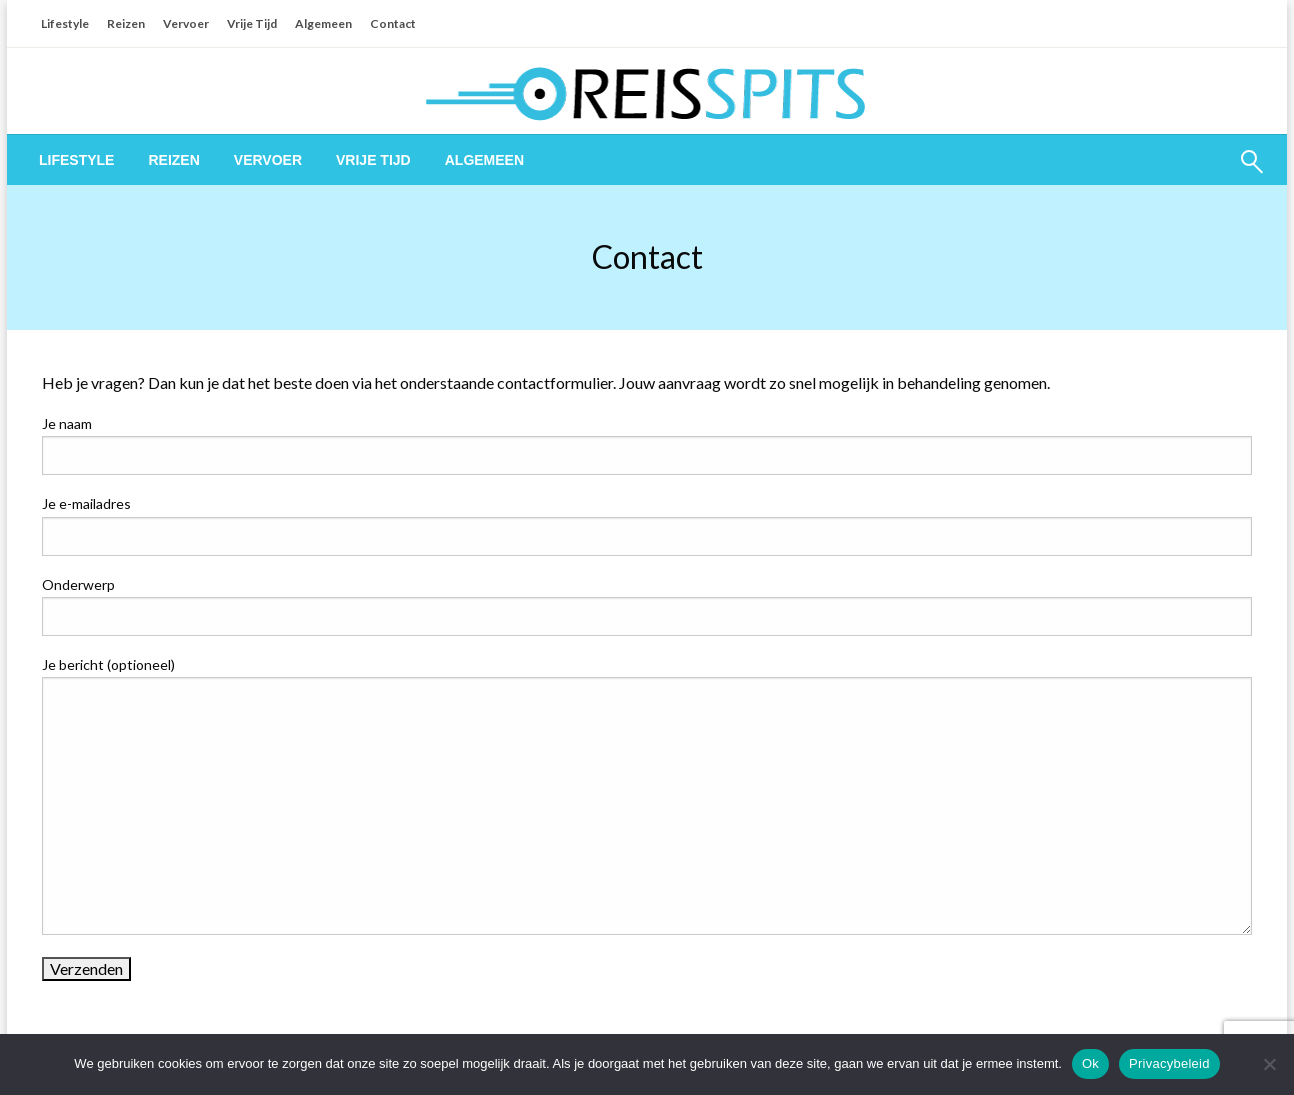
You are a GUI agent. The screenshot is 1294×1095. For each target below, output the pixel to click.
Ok (1090, 1063)
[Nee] (1269, 1064)
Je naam (647, 445)
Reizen (126, 23)
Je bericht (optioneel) (647, 795)
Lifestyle (65, 23)
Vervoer (186, 23)
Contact (393, 23)
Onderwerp (647, 606)
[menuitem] (76, 160)
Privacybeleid (1169, 1063)
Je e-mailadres (647, 525)
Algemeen (323, 23)
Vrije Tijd (252, 23)
